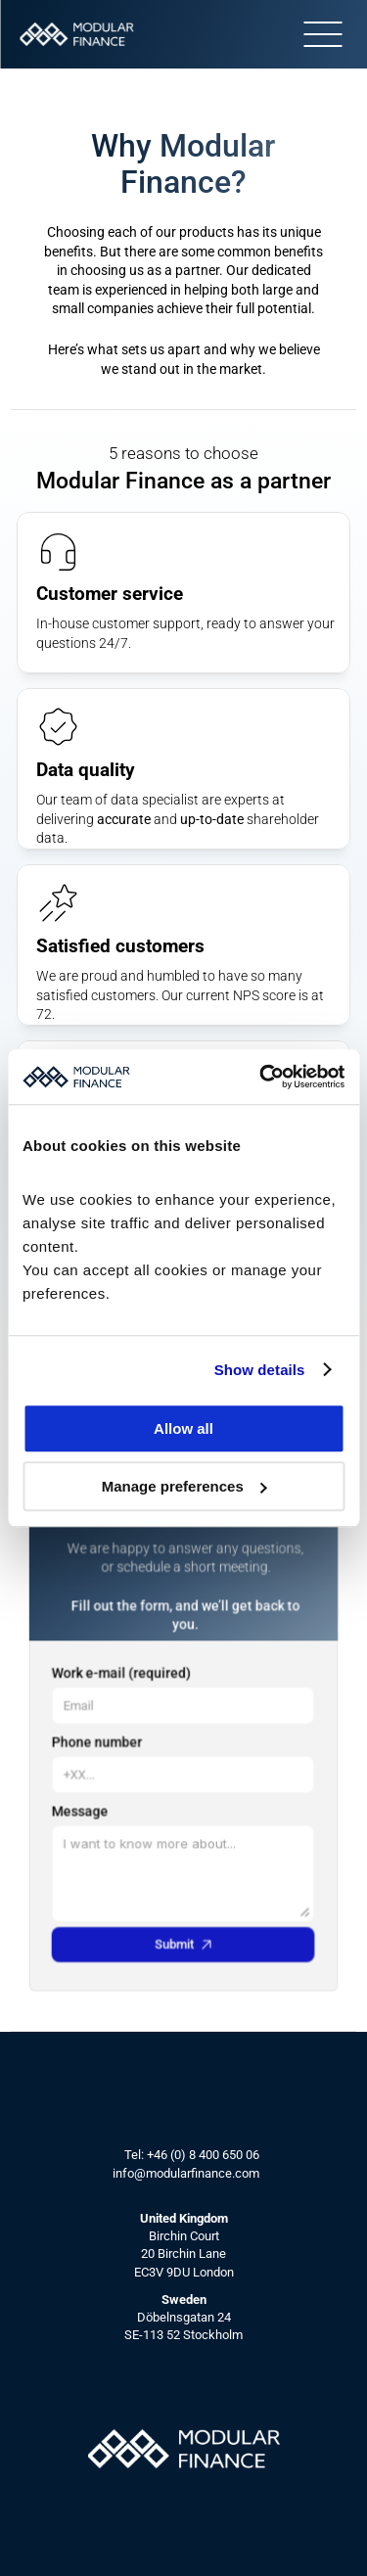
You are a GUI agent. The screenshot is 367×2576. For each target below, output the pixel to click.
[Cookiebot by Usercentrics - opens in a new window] (261, 1076)
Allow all (183, 1428)
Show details (259, 1369)
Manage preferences (184, 1486)
